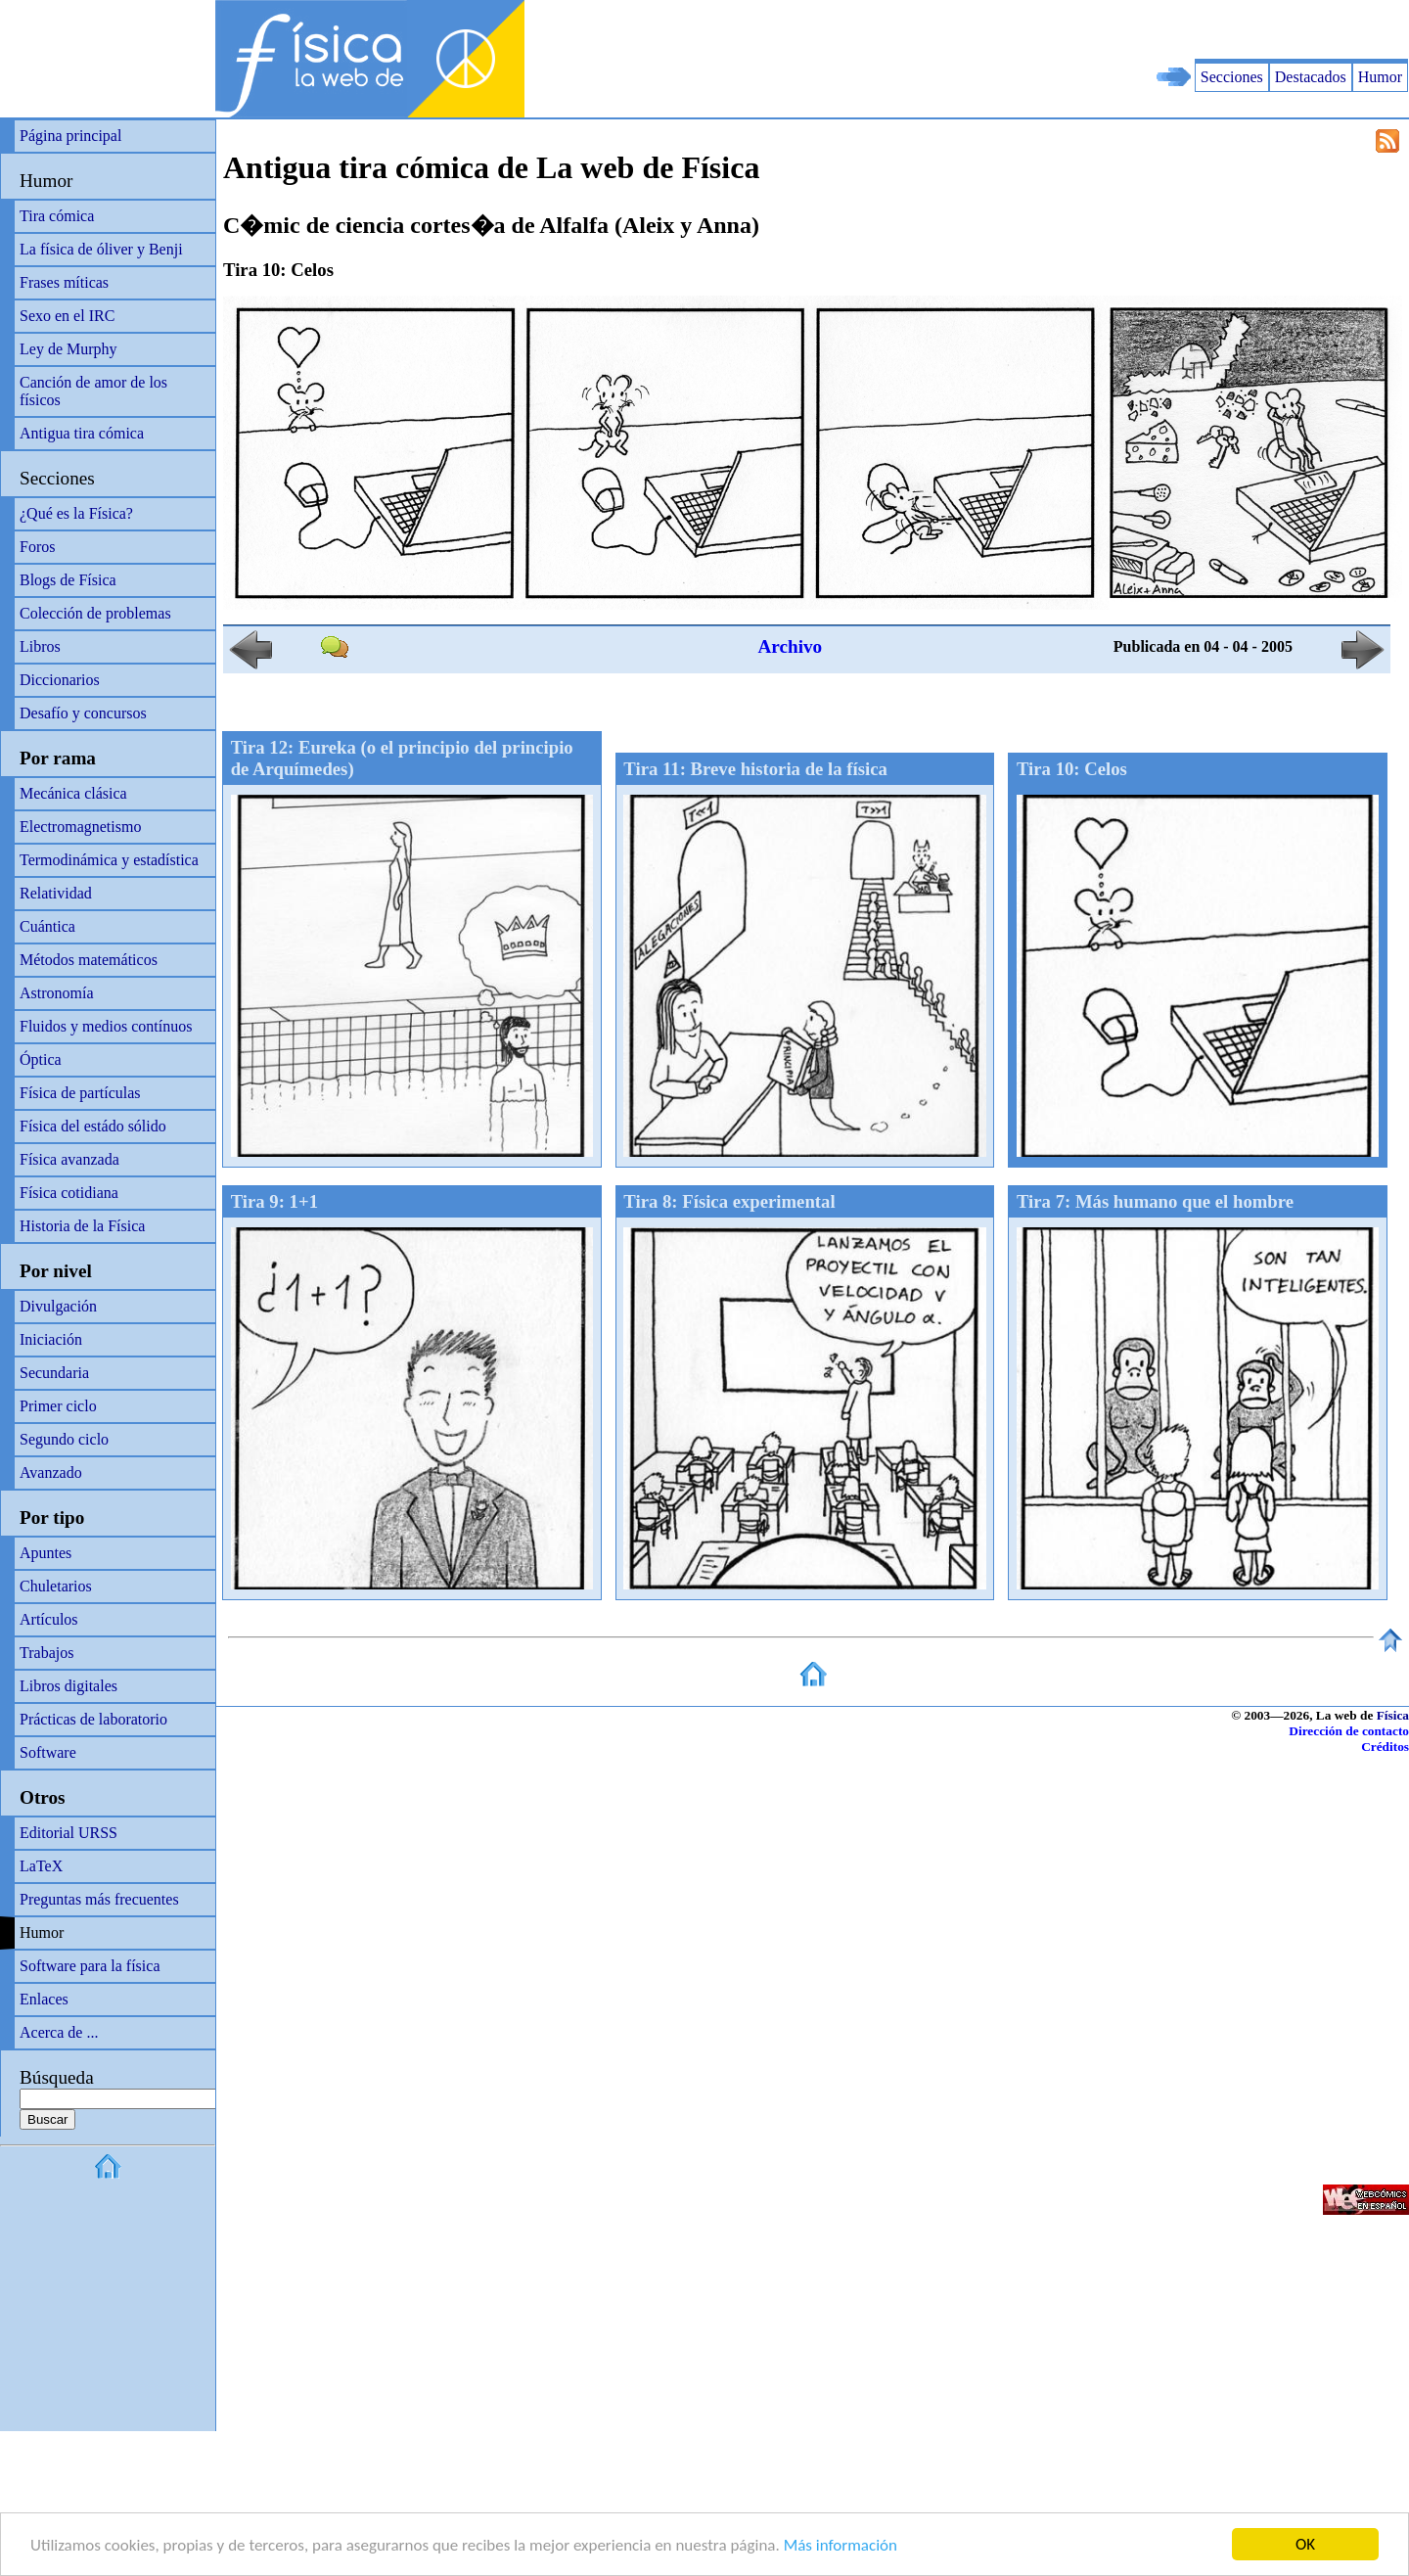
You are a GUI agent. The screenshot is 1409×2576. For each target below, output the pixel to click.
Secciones (1232, 77)
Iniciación (51, 1339)
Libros (40, 646)
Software (48, 1752)
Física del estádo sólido (93, 1126)
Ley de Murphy (68, 349)
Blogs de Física (68, 580)
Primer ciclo (58, 1406)
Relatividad (56, 893)
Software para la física (89, 1965)
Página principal (70, 135)
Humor (1380, 77)
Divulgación (58, 1306)
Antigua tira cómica (82, 433)
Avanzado (51, 1472)
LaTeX (41, 1866)
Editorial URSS (68, 1832)
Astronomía (57, 993)
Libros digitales (68, 1686)
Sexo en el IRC (67, 315)
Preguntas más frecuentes (99, 1899)
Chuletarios (56, 1586)
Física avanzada (69, 1159)
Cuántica (47, 926)
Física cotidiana (69, 1192)
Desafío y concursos (83, 713)
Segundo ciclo (64, 1439)
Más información (840, 2547)
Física (1393, 1715)
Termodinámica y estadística (109, 859)
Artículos (49, 1619)
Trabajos (46, 1652)
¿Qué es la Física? (76, 513)
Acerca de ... (59, 2032)
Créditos (1385, 1746)
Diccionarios (60, 679)
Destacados (1310, 77)
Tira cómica (57, 215)
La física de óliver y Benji (101, 249)
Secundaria (54, 1372)
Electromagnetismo (80, 826)
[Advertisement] (1180, 29)
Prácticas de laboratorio (93, 1719)
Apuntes (45, 1552)
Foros (37, 546)
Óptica (41, 1059)
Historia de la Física (82, 1226)
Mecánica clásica (73, 793)
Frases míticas (64, 282)
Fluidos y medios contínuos (106, 1026)
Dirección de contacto (1349, 1731)
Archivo (789, 646)
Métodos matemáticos (89, 959)
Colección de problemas (95, 613)
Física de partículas (80, 1092)
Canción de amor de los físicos (93, 391)
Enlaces (44, 1999)
